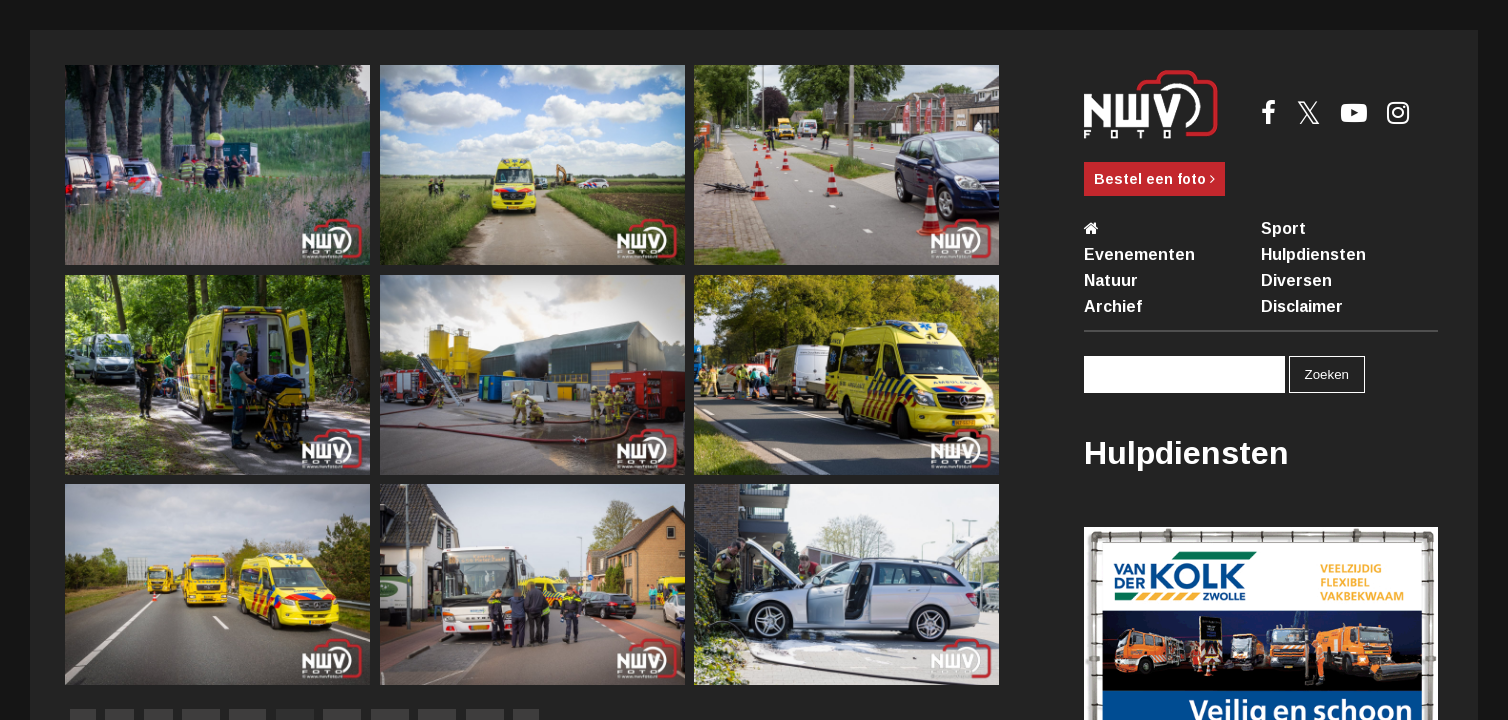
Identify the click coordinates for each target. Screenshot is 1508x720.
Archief (1113, 306)
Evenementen (1139, 254)
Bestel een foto (1154, 179)
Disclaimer (1302, 306)
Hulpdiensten (1313, 254)
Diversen (1296, 280)
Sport (1283, 228)
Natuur (1111, 280)
